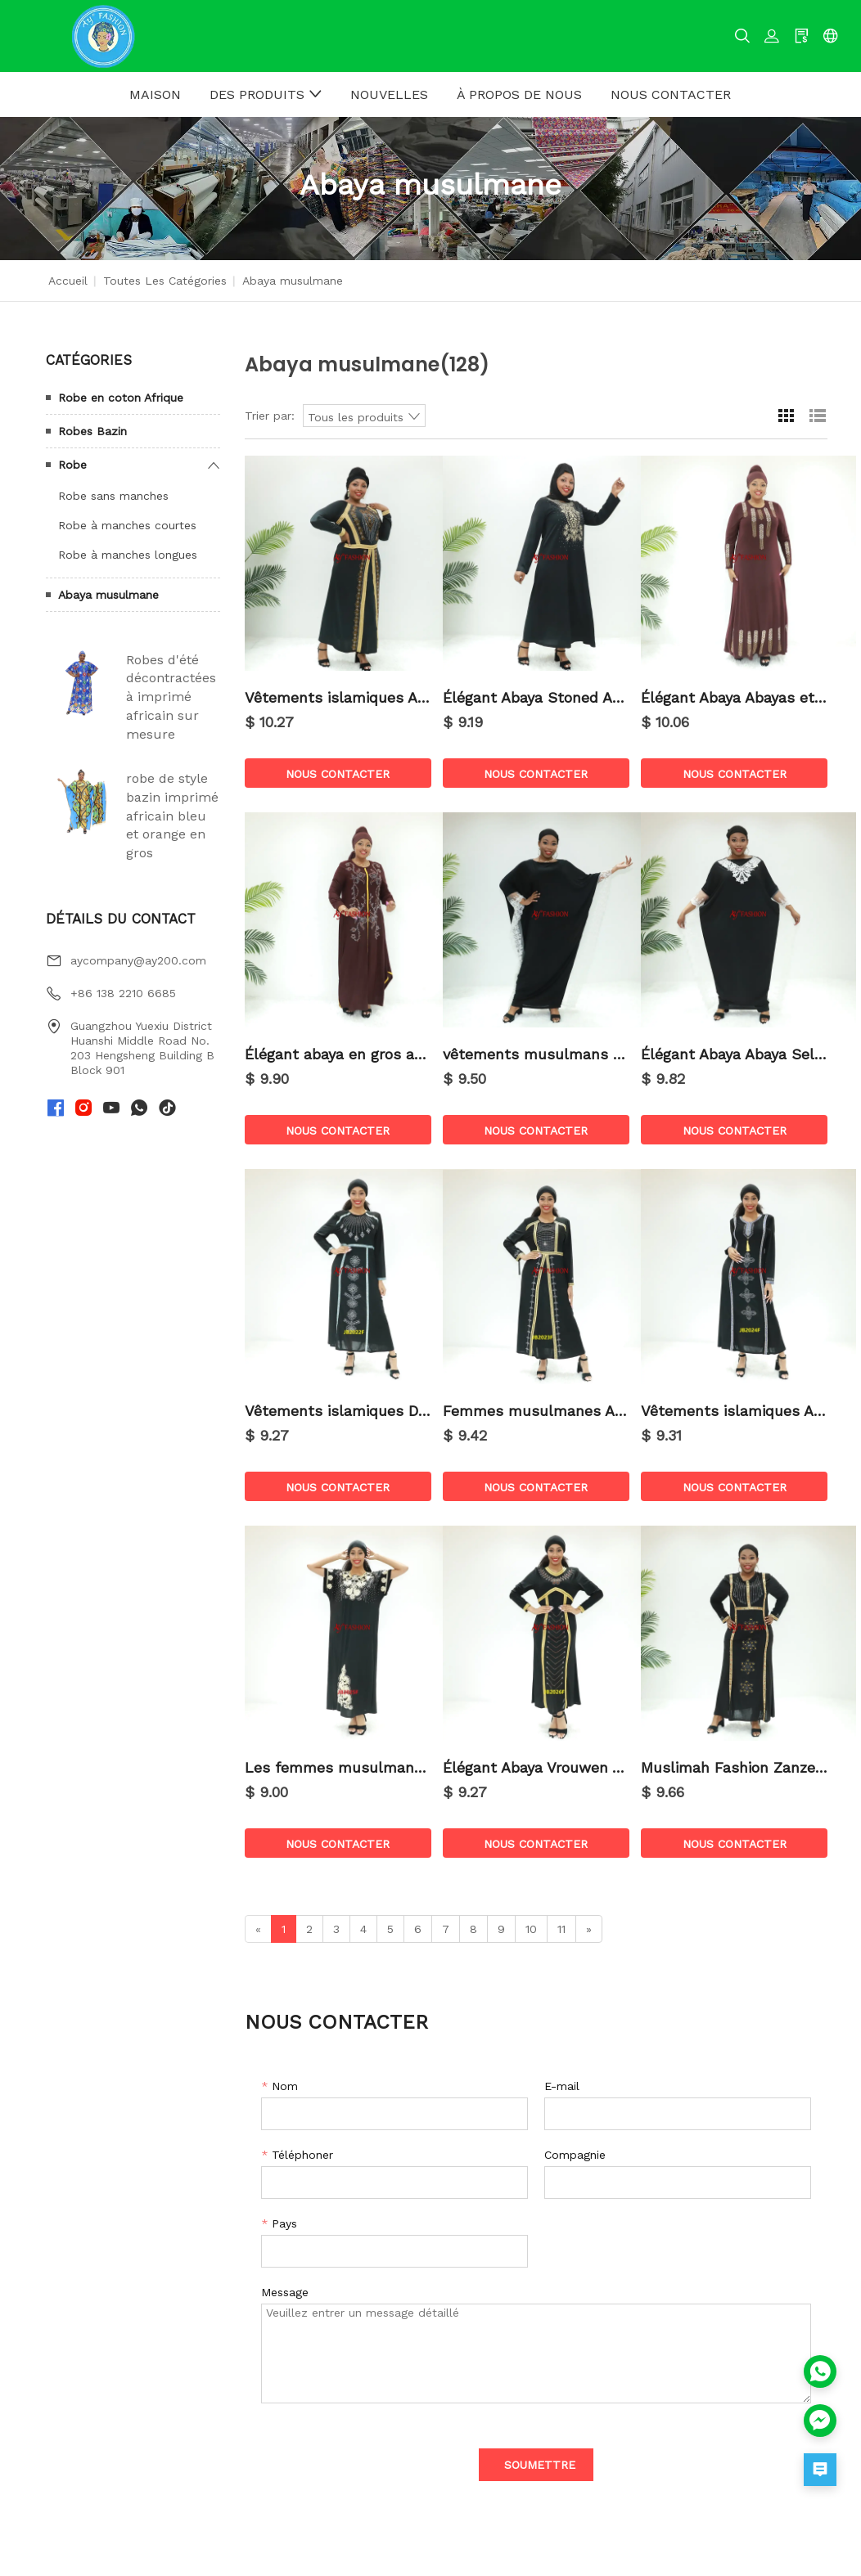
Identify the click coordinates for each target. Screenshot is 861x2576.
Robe (72, 464)
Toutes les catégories (165, 280)
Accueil (68, 280)
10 (531, 1928)
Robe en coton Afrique (120, 397)
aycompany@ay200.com (138, 960)
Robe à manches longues (127, 554)
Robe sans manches (113, 495)
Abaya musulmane (108, 594)
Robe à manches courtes (127, 525)
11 (561, 1928)
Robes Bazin (92, 431)
